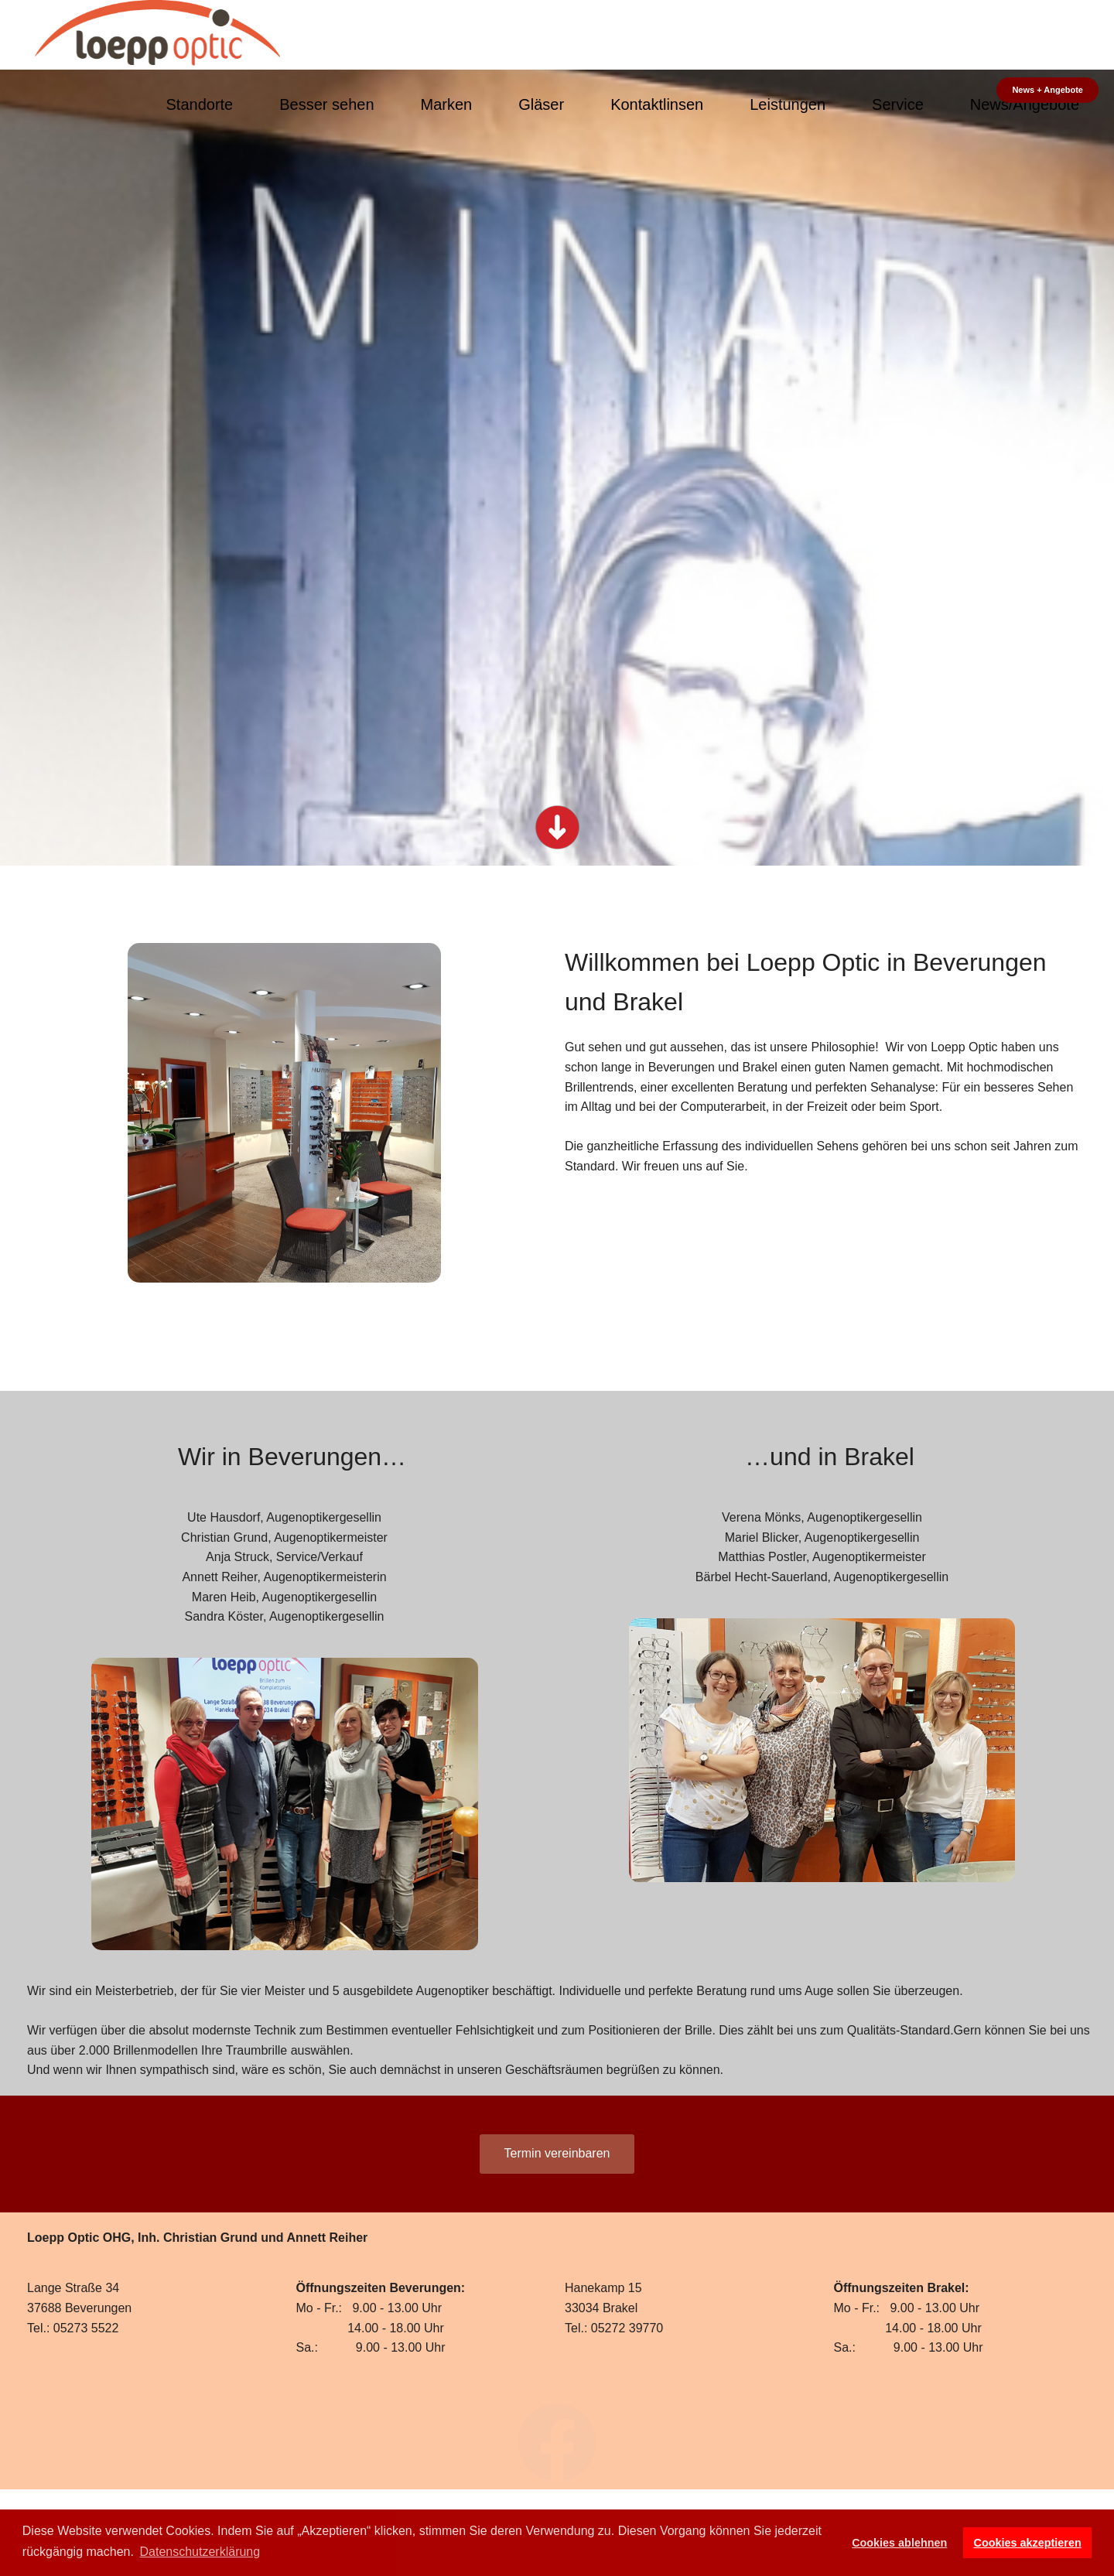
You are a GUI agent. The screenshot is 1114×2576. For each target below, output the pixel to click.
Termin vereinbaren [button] (557, 2153)
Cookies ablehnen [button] (899, 2543)
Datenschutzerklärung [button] (200, 2551)
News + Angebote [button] (1047, 89)
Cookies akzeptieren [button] (1028, 2543)
